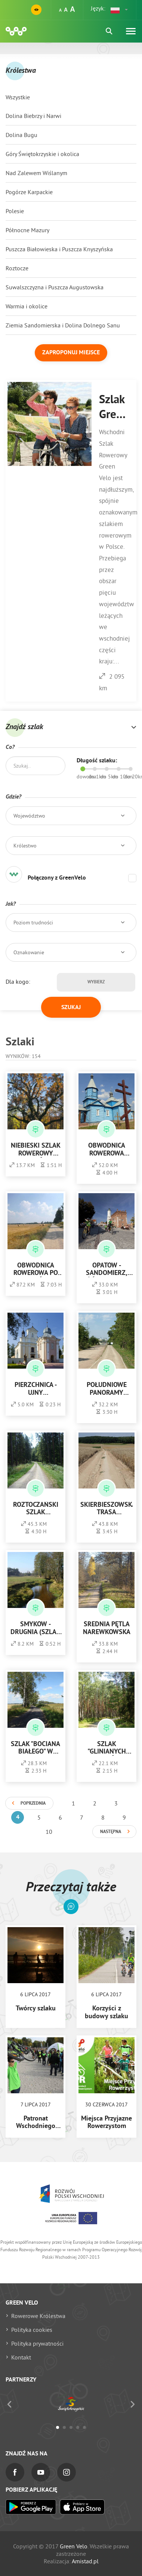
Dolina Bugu (21, 135)
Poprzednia (33, 1804)
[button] (119, 9)
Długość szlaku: (97, 761)
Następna (110, 1832)
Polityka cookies (31, 2329)
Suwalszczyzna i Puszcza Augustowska (55, 287)
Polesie (15, 211)
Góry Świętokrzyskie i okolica (42, 154)
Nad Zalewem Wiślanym (36, 173)
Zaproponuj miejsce (71, 353)
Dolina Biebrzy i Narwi (33, 115)
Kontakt (21, 2357)
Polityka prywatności (37, 2343)
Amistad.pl (85, 2561)
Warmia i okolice (26, 306)
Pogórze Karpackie (29, 192)
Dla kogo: (18, 981)
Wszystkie (18, 97)
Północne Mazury (27, 230)
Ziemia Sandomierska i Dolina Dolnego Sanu (63, 325)
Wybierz (96, 982)
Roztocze (17, 268)
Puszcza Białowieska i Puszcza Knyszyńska (59, 249)
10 (49, 1831)
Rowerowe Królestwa (38, 2316)
